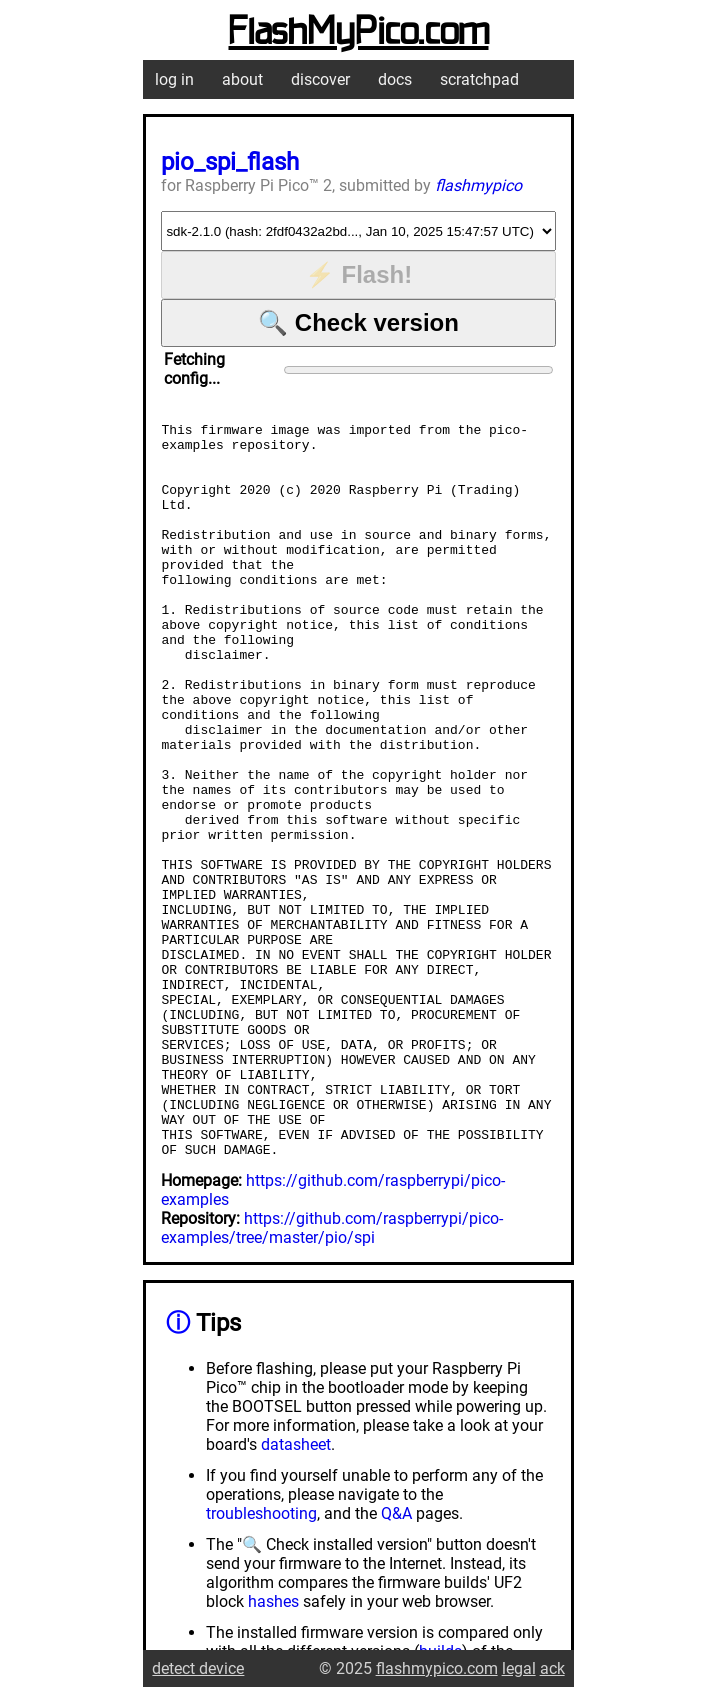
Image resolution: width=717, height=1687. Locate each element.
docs (395, 79)
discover (320, 79)
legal (519, 1668)
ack (552, 1668)
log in (174, 79)
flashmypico (478, 185)
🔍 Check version (358, 322)
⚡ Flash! (358, 274)
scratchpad (479, 79)
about (242, 79)
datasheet (296, 1591)
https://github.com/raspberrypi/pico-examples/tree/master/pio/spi (332, 1375)
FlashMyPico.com (359, 33)
